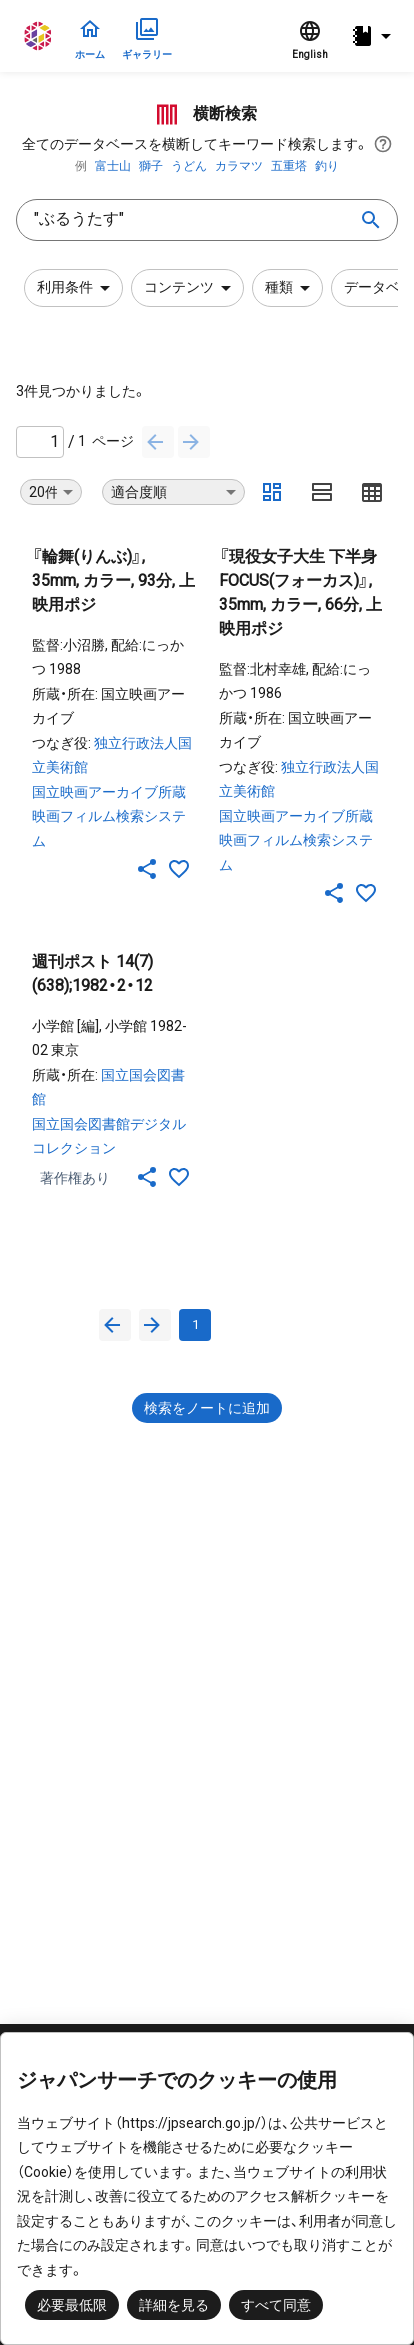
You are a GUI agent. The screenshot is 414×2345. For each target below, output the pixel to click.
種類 (291, 288)
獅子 (151, 166)
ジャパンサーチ (39, 36)
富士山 (113, 166)
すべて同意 (276, 2305)
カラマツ (239, 166)
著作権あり (75, 1178)
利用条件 (77, 288)
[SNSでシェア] (147, 869)
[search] (371, 220)
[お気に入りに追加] (179, 869)
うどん (189, 166)
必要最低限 (72, 2305)
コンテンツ (191, 288)
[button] (374, 36)
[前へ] (158, 442)
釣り (327, 166)
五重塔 (289, 166)
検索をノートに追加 (207, 1408)
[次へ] (194, 442)
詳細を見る (174, 2305)
